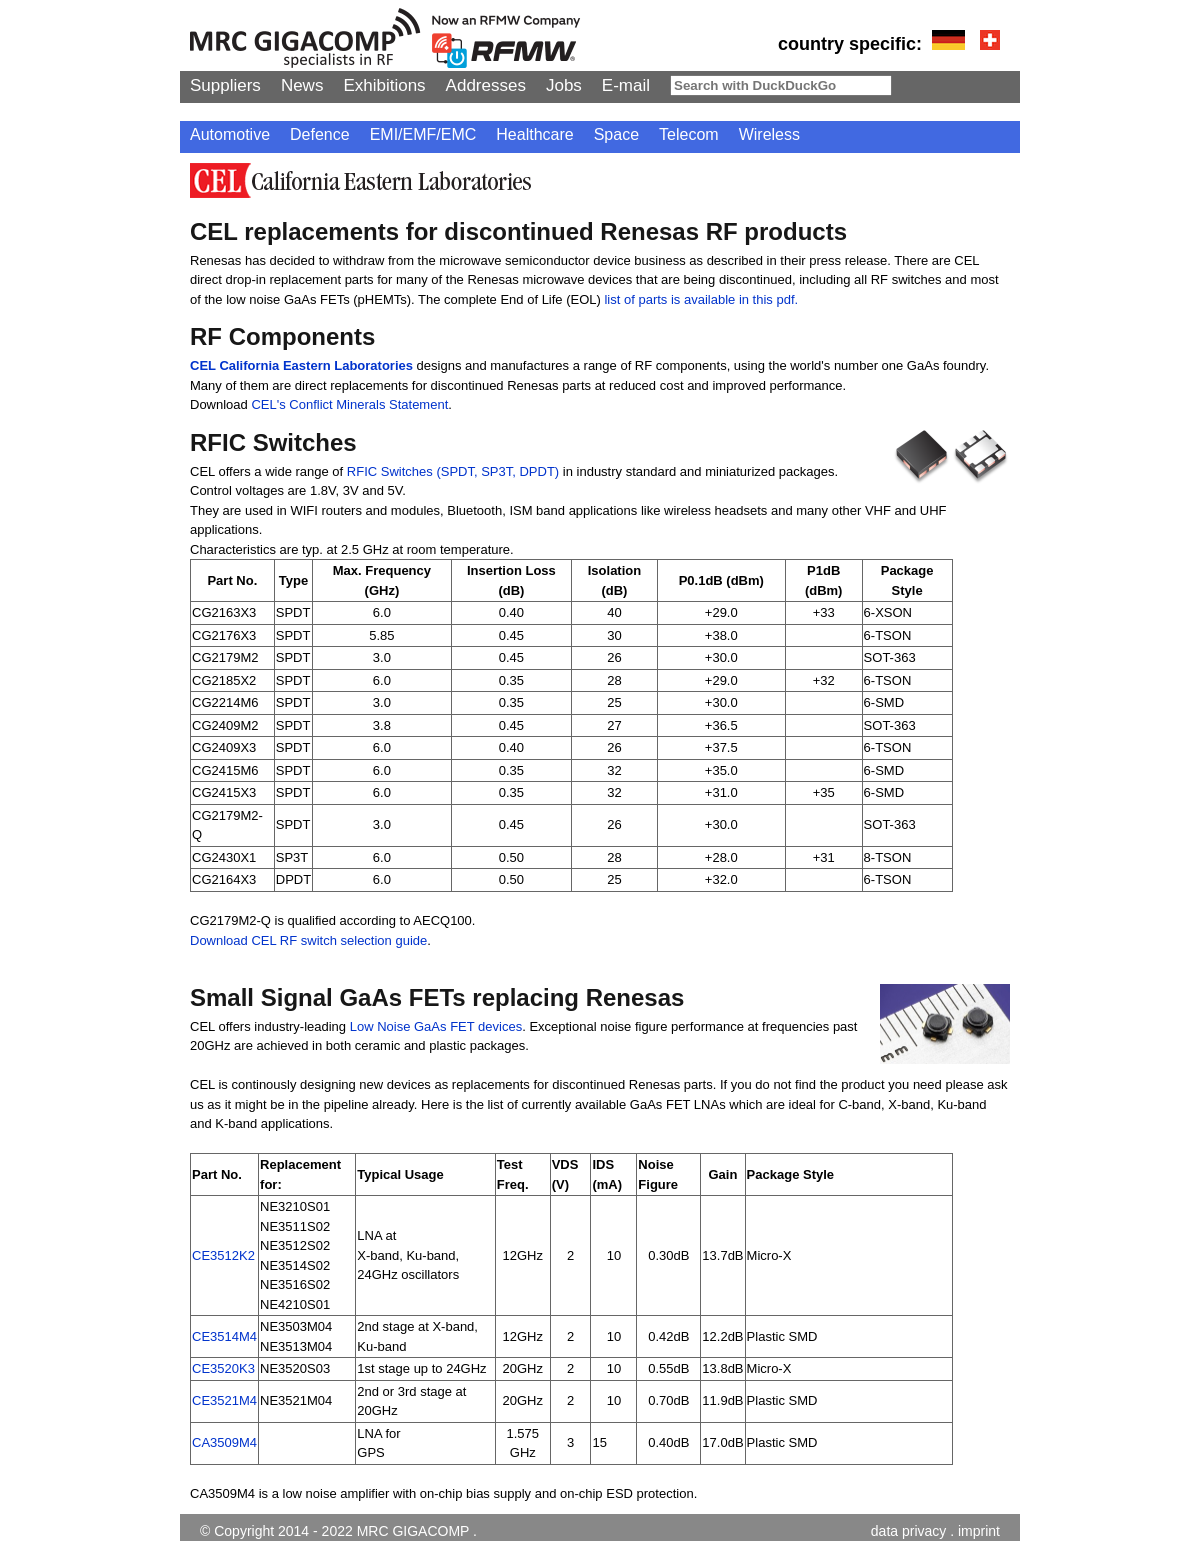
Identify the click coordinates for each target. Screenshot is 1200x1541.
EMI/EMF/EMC (423, 134)
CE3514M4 (224, 1336)
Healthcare (534, 134)
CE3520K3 (223, 1368)
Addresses (486, 85)
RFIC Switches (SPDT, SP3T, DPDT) (455, 471)
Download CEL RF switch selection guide (308, 940)
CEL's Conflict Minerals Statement (349, 404)
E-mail (626, 85)
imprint (979, 1531)
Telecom (689, 134)
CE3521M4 (224, 1400)
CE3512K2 (223, 1255)
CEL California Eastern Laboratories (301, 365)
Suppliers (225, 85)
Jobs (564, 85)
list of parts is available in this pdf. (701, 299)
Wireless (769, 134)
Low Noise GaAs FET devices (436, 1026)
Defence (320, 134)
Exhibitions (384, 85)
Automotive (230, 134)
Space (616, 134)
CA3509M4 (224, 1442)
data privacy (908, 1531)
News (302, 85)
